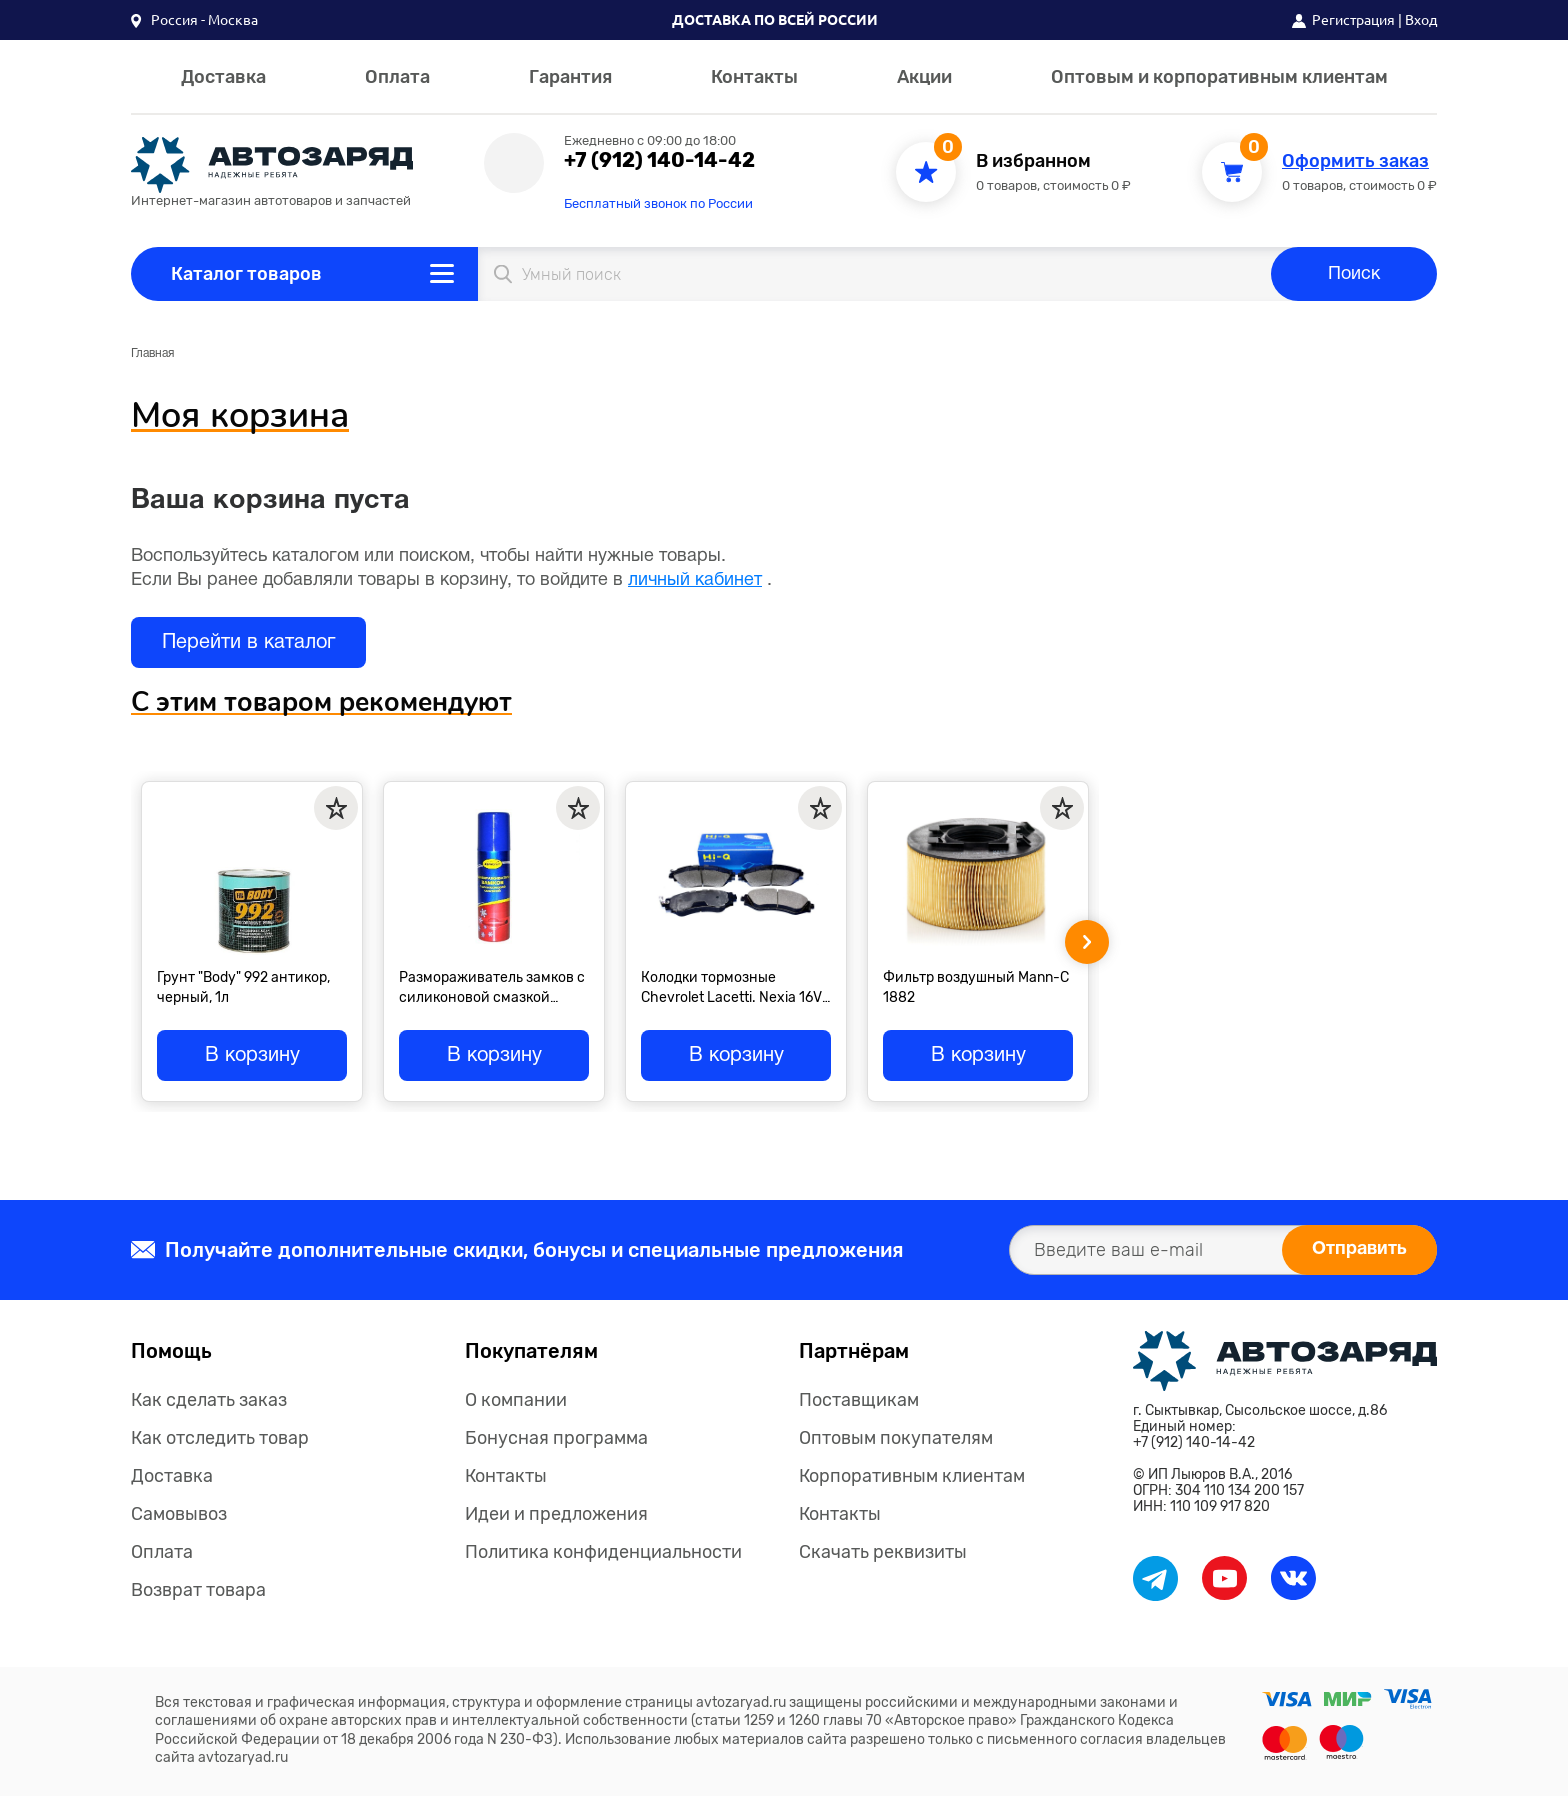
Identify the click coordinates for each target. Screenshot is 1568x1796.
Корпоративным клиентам (912, 1476)
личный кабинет (695, 580)
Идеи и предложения (556, 1514)
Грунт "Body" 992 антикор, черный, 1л (243, 987)
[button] (194, 20)
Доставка (223, 77)
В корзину (252, 1056)
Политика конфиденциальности (603, 1552)
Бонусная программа (556, 1438)
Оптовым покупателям (896, 1438)
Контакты (754, 77)
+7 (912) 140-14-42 (659, 160)
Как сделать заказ (209, 1400)
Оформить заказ (1355, 161)
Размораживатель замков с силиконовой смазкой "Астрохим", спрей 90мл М (492, 987)
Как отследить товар (220, 1438)
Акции (924, 77)
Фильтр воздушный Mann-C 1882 (976, 987)
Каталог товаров (246, 274)
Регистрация (1353, 20)
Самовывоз (179, 1514)
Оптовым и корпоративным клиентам (1219, 77)
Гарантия (570, 77)
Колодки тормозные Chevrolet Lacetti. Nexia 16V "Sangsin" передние (731, 987)
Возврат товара (198, 1590)
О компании (516, 1400)
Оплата (397, 77)
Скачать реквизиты (883, 1552)
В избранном (1033, 161)
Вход (1421, 20)
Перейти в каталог (248, 643)
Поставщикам (859, 1400)
